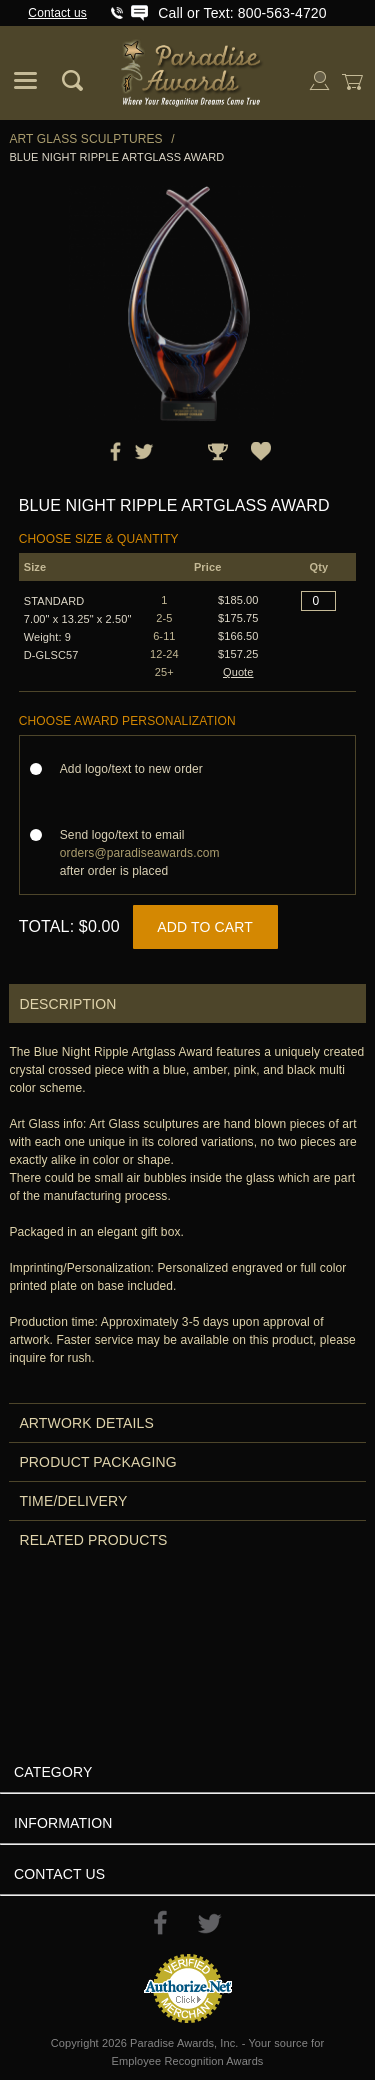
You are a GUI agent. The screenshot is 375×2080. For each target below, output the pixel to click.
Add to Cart (205, 927)
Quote (238, 672)
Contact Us (59, 1874)
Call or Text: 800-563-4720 (242, 13)
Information (63, 1823)
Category (53, 1772)
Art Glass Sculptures (85, 139)
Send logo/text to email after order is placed (140, 853)
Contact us (57, 13)
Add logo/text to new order (137, 769)
